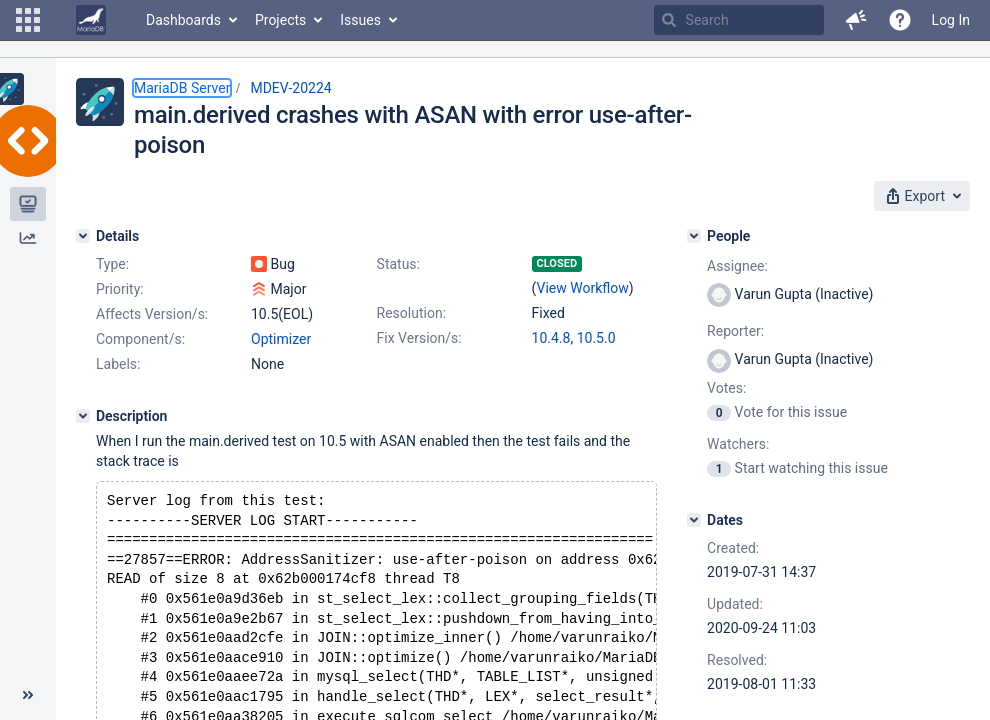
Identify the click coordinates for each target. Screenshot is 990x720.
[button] (28, 20)
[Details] (83, 236)
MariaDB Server (182, 88)
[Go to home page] (91, 20)
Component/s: (140, 339)
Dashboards (183, 20)
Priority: (120, 289)
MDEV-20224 (290, 88)
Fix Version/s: (419, 338)
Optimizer (281, 339)
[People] (694, 236)
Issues (360, 20)
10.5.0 (596, 338)
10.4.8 (551, 338)
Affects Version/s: (152, 314)
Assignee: (737, 266)
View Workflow (583, 288)
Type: (112, 264)
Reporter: (735, 331)
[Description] (83, 416)
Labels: (118, 364)
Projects (280, 20)
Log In (951, 20)
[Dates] (694, 520)
